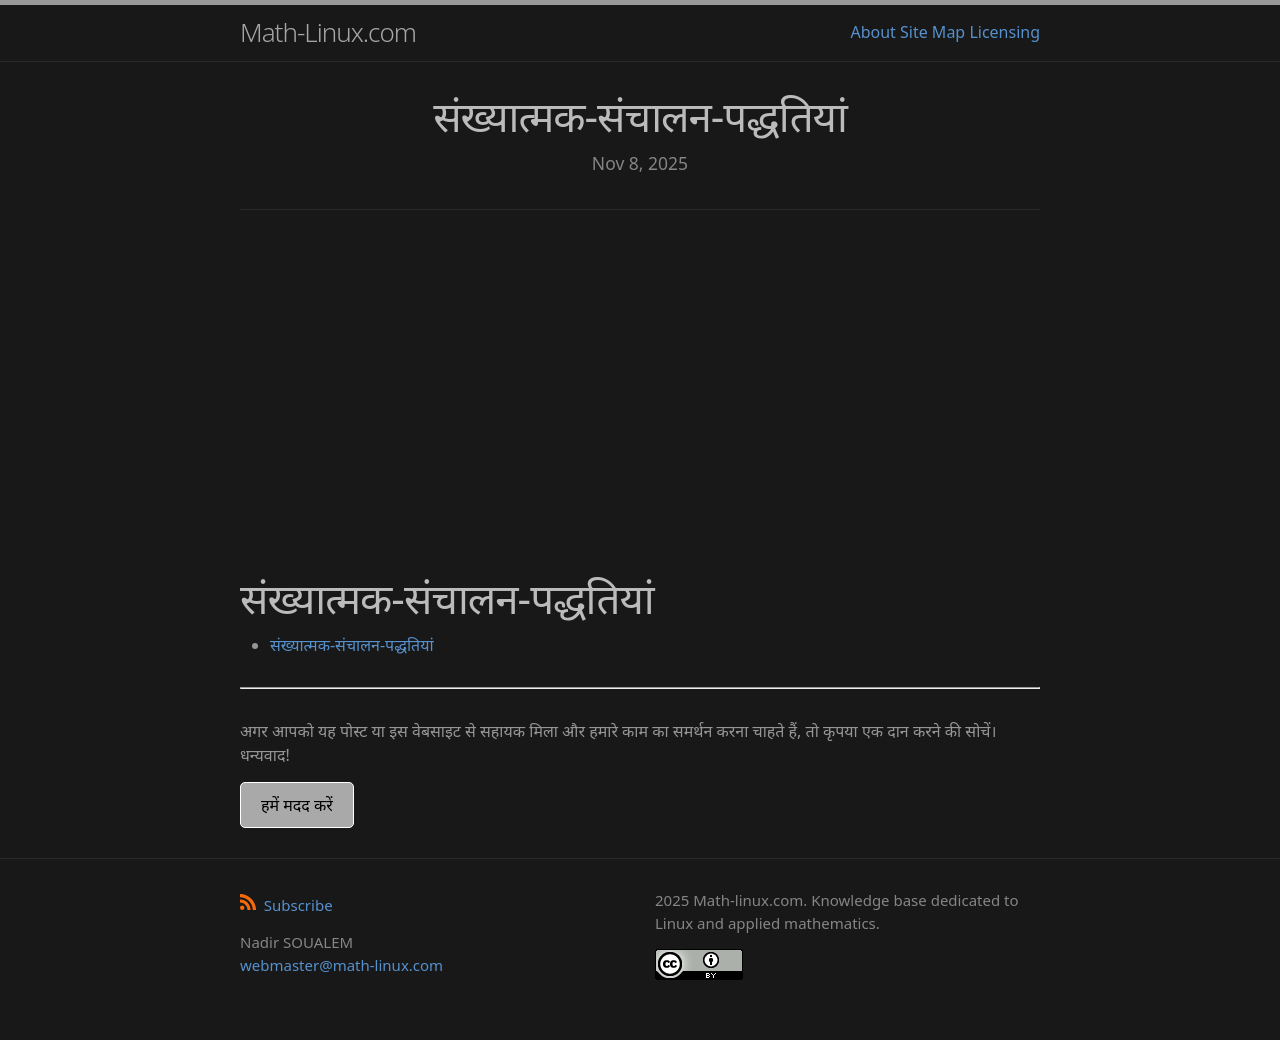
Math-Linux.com (328, 32)
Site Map (932, 32)
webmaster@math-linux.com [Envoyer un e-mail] (341, 965)
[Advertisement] (640, 380)
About (872, 32)
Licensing (1004, 32)
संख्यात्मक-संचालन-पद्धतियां (352, 645)
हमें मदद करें (297, 805)
